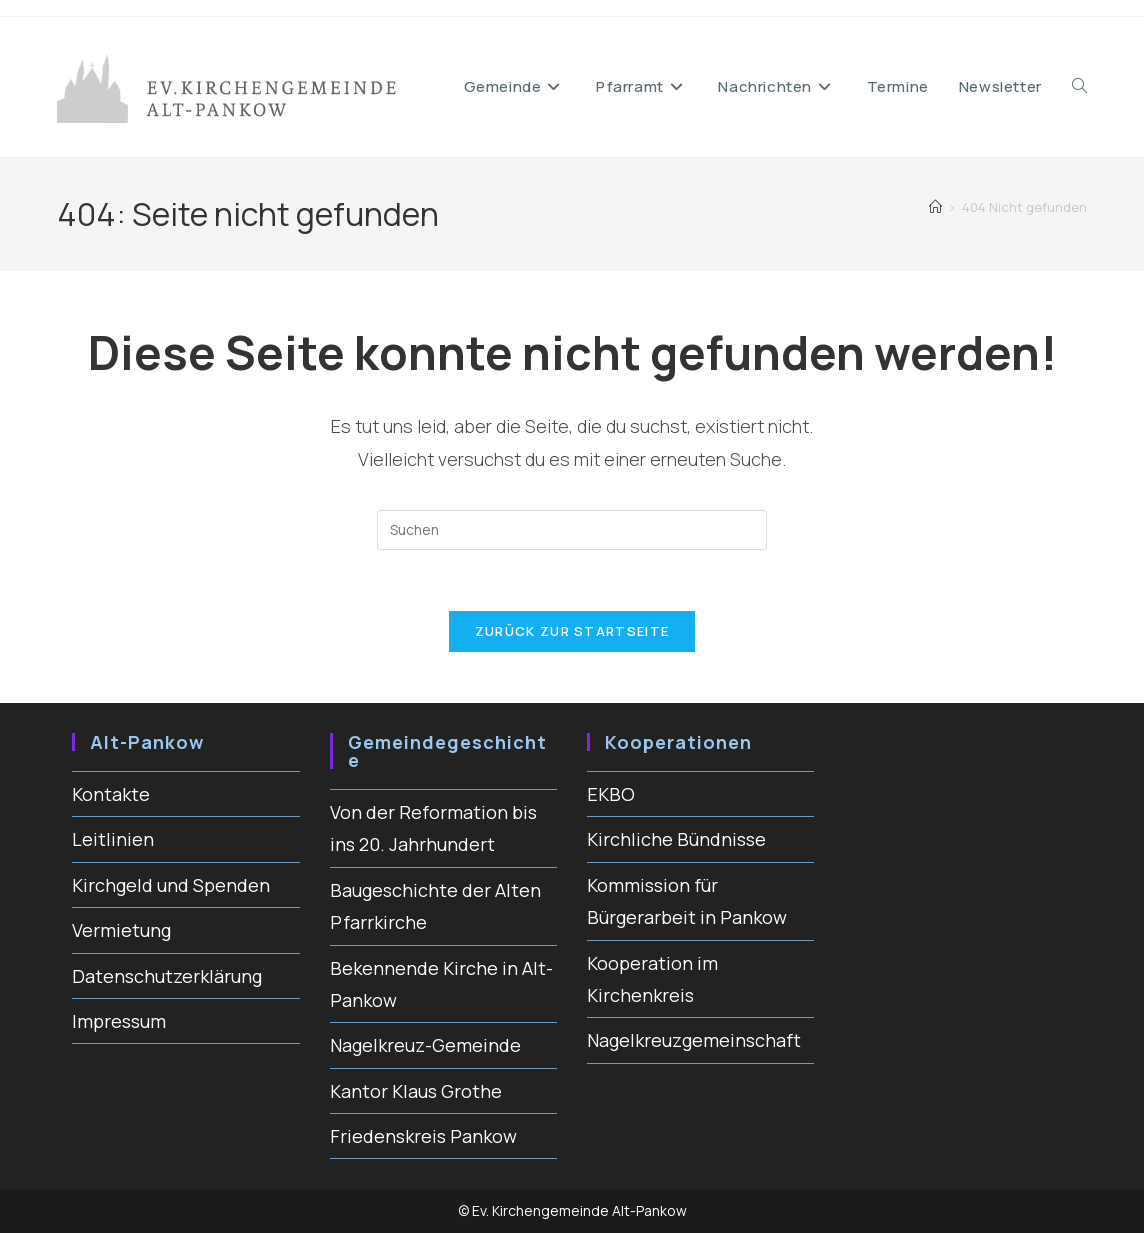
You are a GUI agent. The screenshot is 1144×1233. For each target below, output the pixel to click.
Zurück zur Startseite (572, 631)
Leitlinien (113, 839)
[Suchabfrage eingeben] (572, 530)
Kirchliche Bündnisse (676, 839)
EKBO (611, 794)
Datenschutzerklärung (167, 976)
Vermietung (121, 930)
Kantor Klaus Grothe (416, 1091)
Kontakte (111, 794)
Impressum (119, 1021)
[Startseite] (935, 207)
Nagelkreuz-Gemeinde (425, 1045)
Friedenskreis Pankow (423, 1136)
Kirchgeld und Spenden (171, 885)
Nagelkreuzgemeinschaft (694, 1040)
